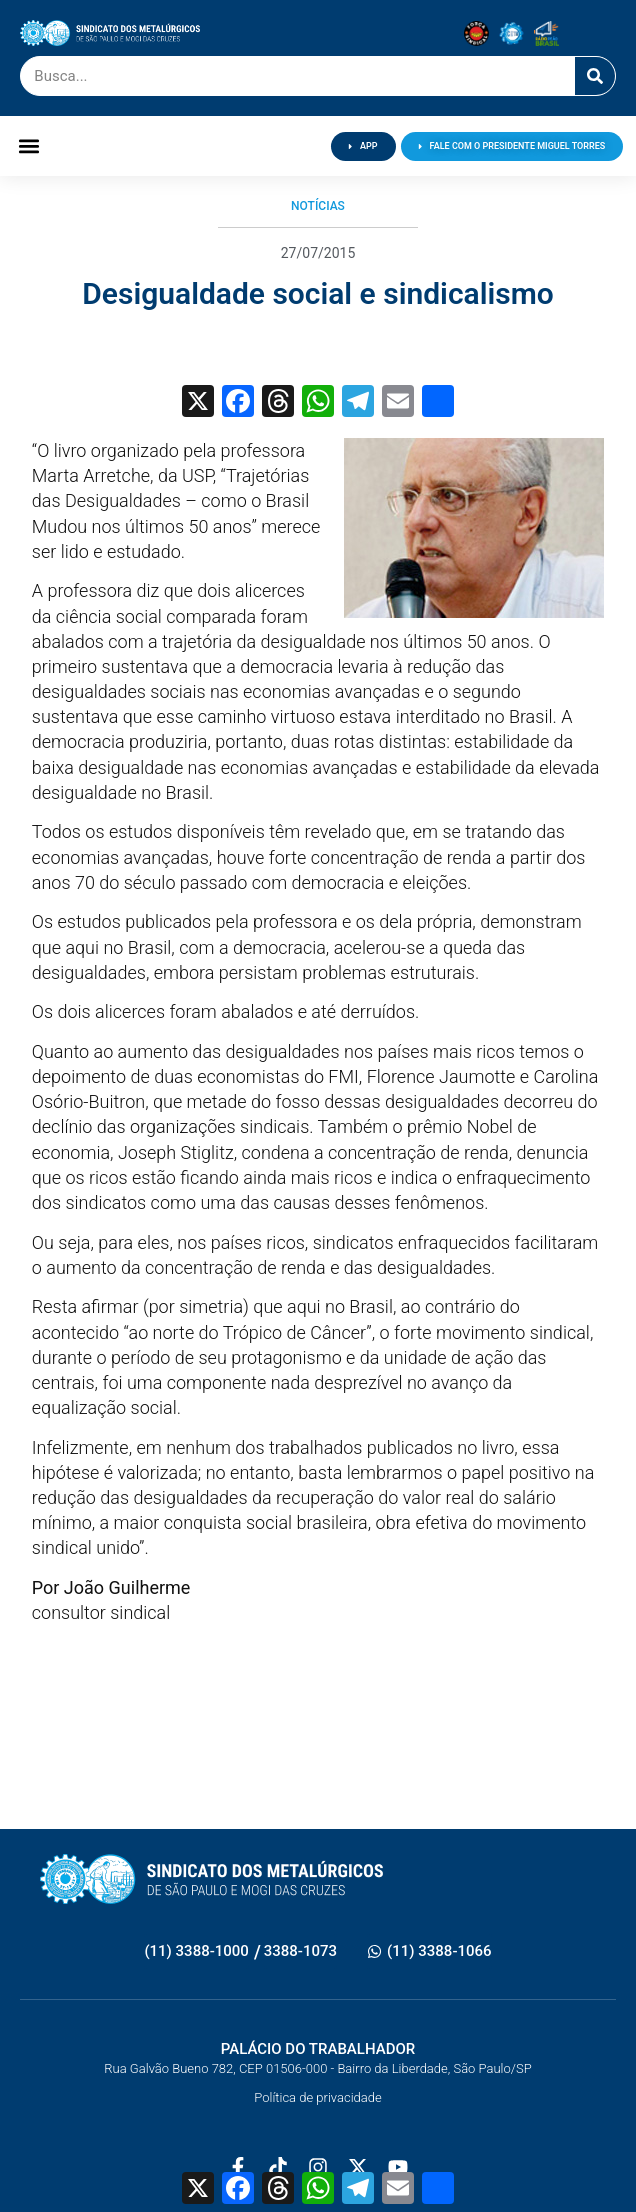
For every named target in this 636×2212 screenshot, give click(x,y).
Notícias (318, 206)
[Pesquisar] (595, 76)
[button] (29, 146)
